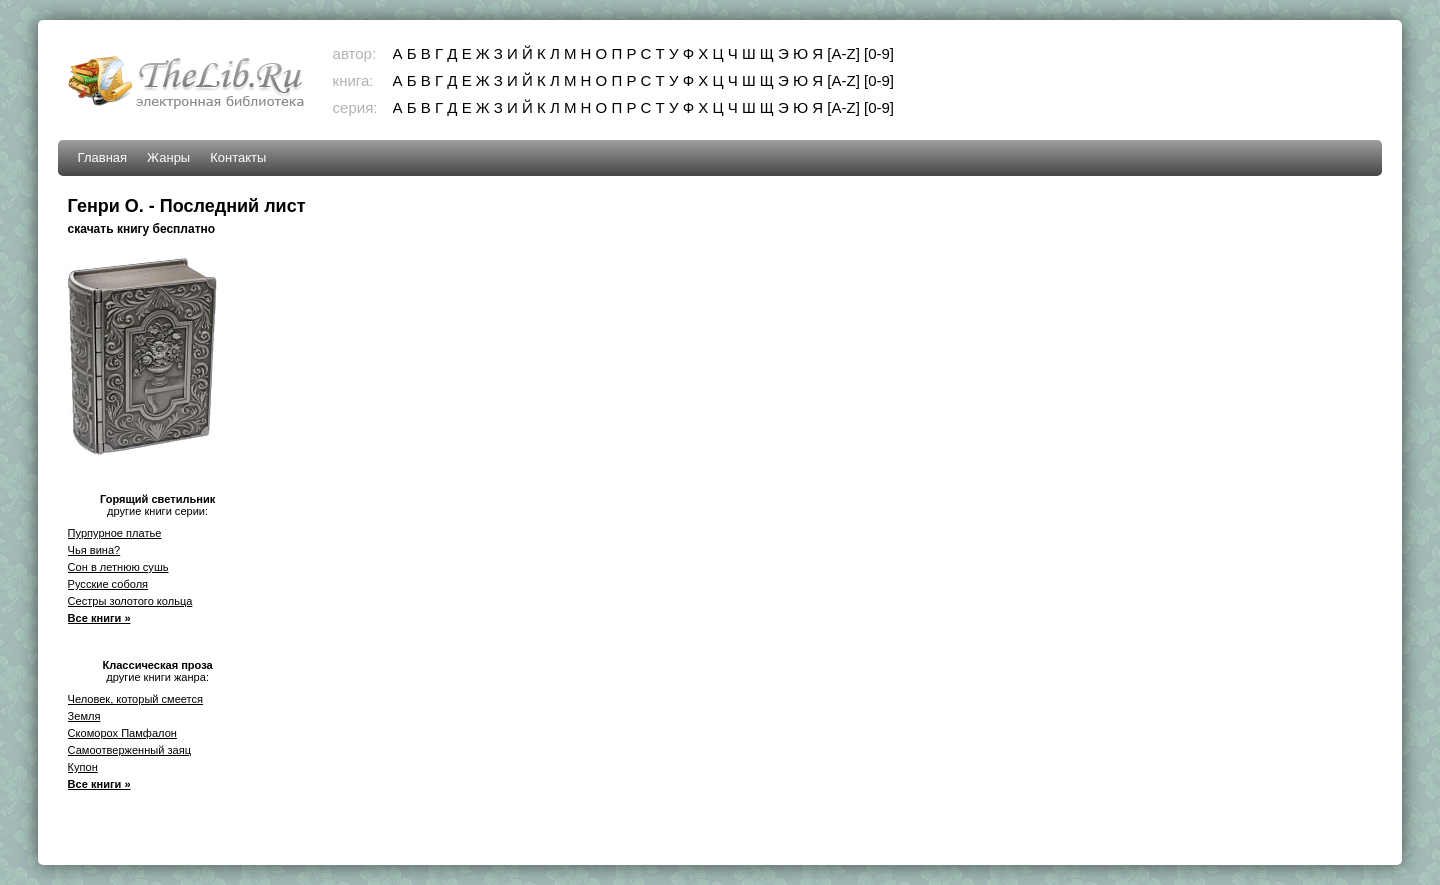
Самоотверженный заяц (129, 750)
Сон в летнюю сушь (118, 567)
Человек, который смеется (135, 699)
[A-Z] (843, 53)
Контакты (238, 157)
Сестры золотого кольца (130, 601)
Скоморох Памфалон (122, 733)
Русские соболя (108, 584)
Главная (102, 157)
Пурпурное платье (115, 533)
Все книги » (99, 618)
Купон (83, 767)
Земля (84, 716)
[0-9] (879, 53)
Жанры (168, 157)
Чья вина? (94, 550)
